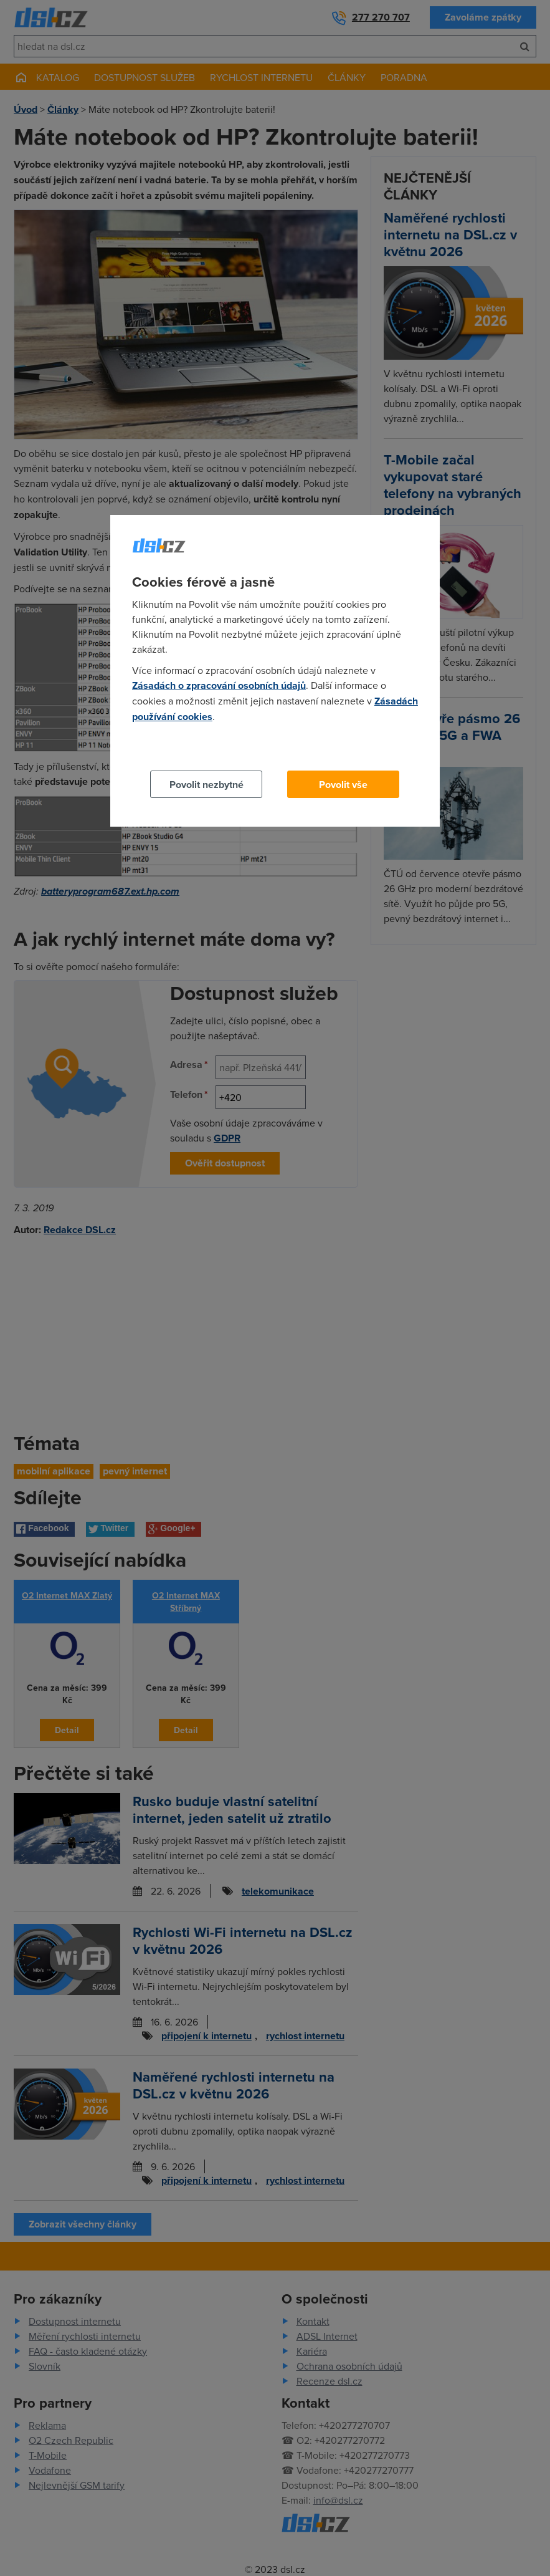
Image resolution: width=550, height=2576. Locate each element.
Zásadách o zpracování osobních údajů (219, 685)
